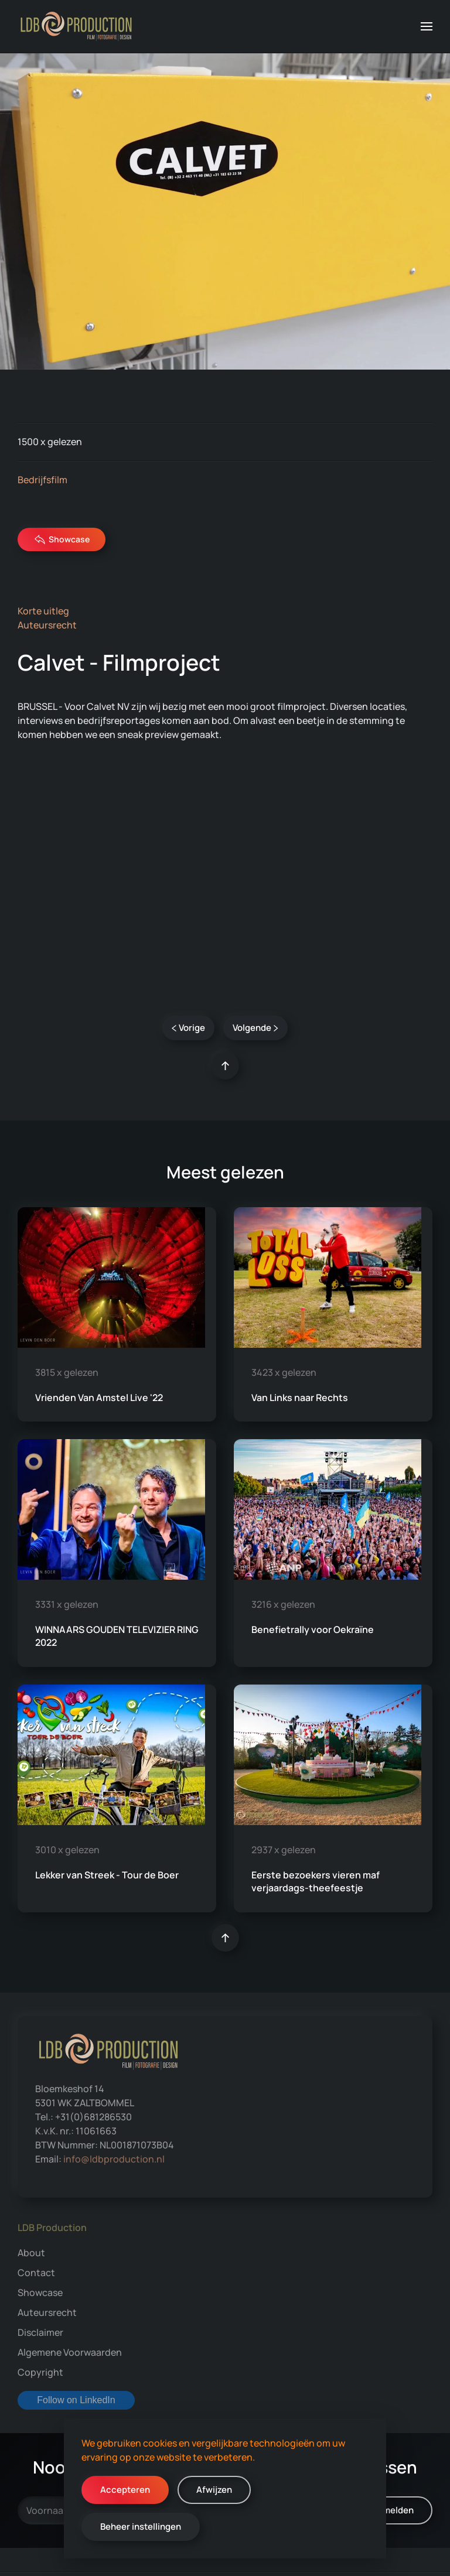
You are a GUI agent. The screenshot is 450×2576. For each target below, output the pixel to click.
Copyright (40, 2372)
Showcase (62, 539)
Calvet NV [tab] (225, 965)
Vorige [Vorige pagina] (188, 1027)
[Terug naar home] (76, 26)
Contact (36, 2272)
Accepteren (125, 2489)
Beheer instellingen (140, 2526)
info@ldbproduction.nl (114, 2159)
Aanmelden (390, 2510)
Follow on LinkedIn (76, 2400)
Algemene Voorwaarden (70, 2352)
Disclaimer (40, 2332)
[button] (426, 26)
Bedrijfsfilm (42, 479)
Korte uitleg (43, 610)
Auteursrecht (47, 625)
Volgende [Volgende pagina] (255, 1027)
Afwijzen (214, 2489)
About (31, 2252)
